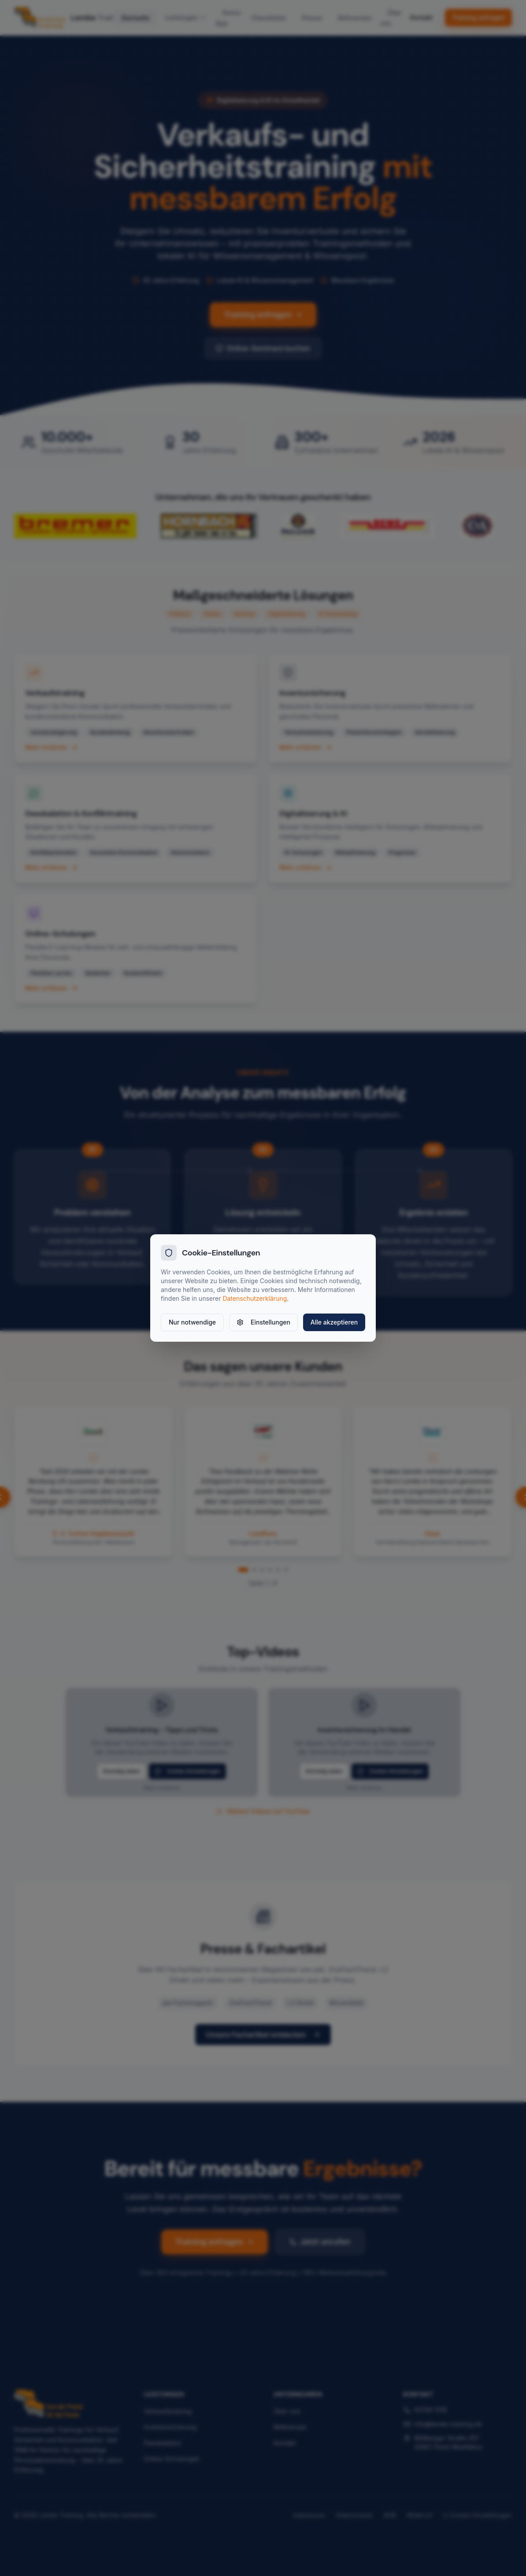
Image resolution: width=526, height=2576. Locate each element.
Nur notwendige (192, 1322)
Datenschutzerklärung (254, 1298)
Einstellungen (263, 1322)
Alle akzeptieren (334, 1322)
